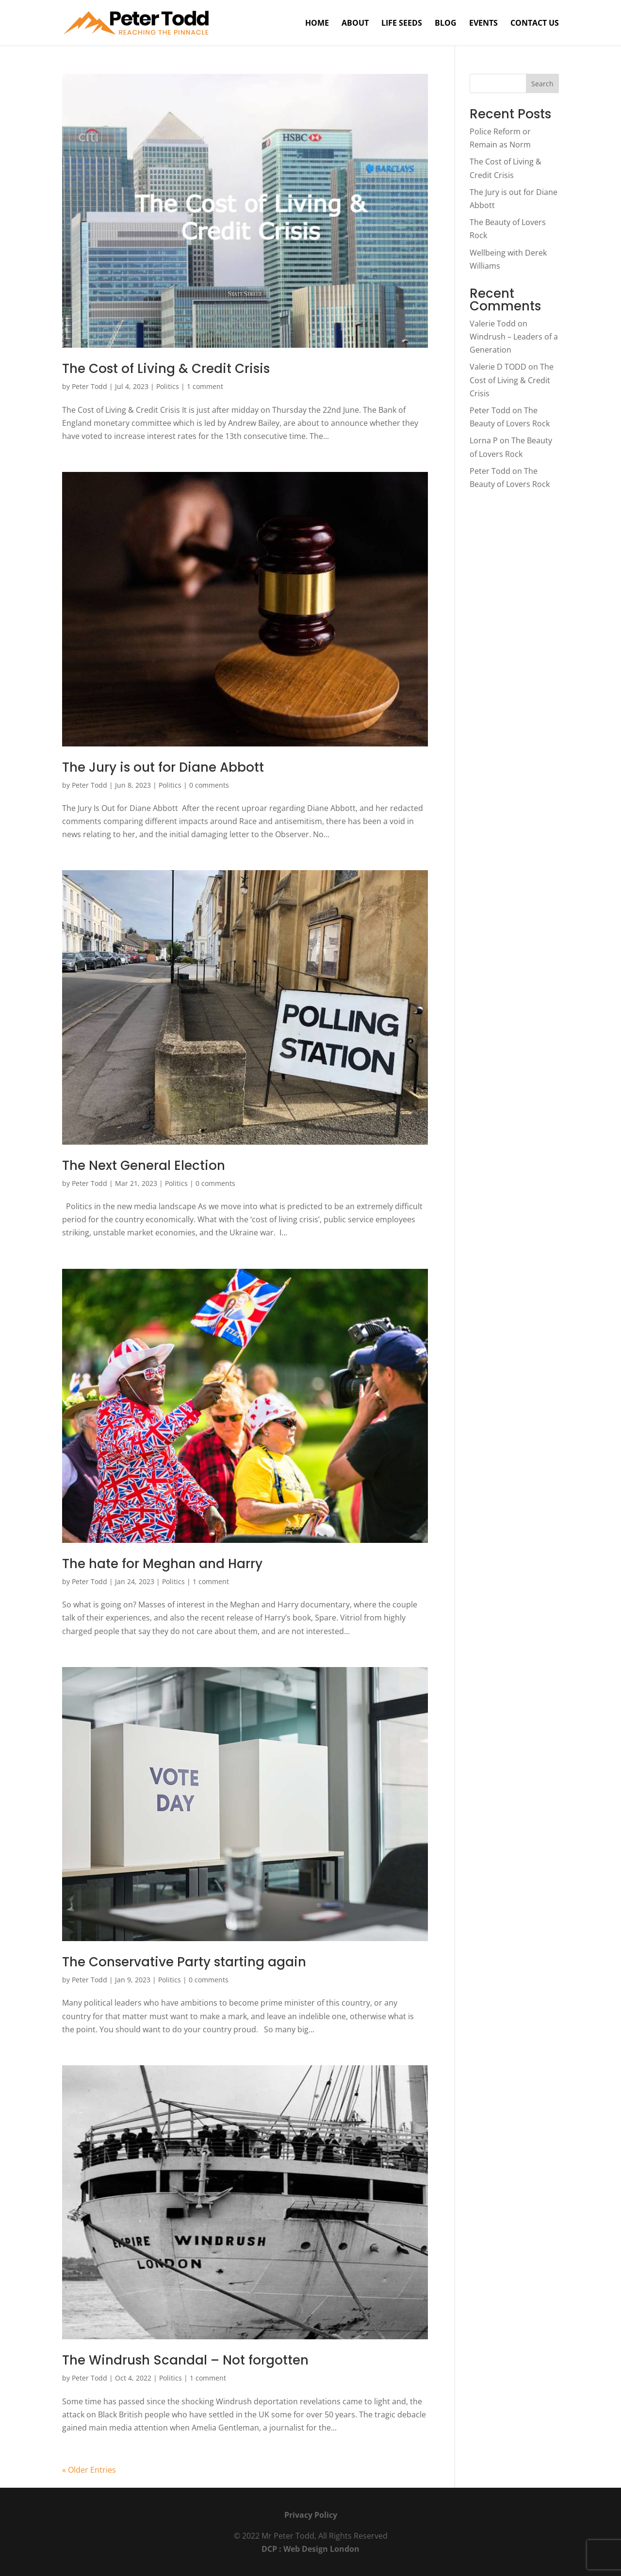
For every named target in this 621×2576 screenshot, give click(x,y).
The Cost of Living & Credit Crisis (166, 368)
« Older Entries (89, 2469)
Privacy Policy (310, 2515)
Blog (446, 23)
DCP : (272, 2549)
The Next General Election (143, 1165)
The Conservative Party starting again (184, 1962)
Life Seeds (401, 23)
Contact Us (534, 23)
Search (542, 83)
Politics (167, 386)
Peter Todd (89, 386)
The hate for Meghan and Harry (162, 1563)
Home (317, 23)
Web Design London (321, 2549)
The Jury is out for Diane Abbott (163, 767)
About (355, 23)
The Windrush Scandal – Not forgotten (185, 2360)
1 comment (205, 386)
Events (483, 23)
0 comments (209, 785)
